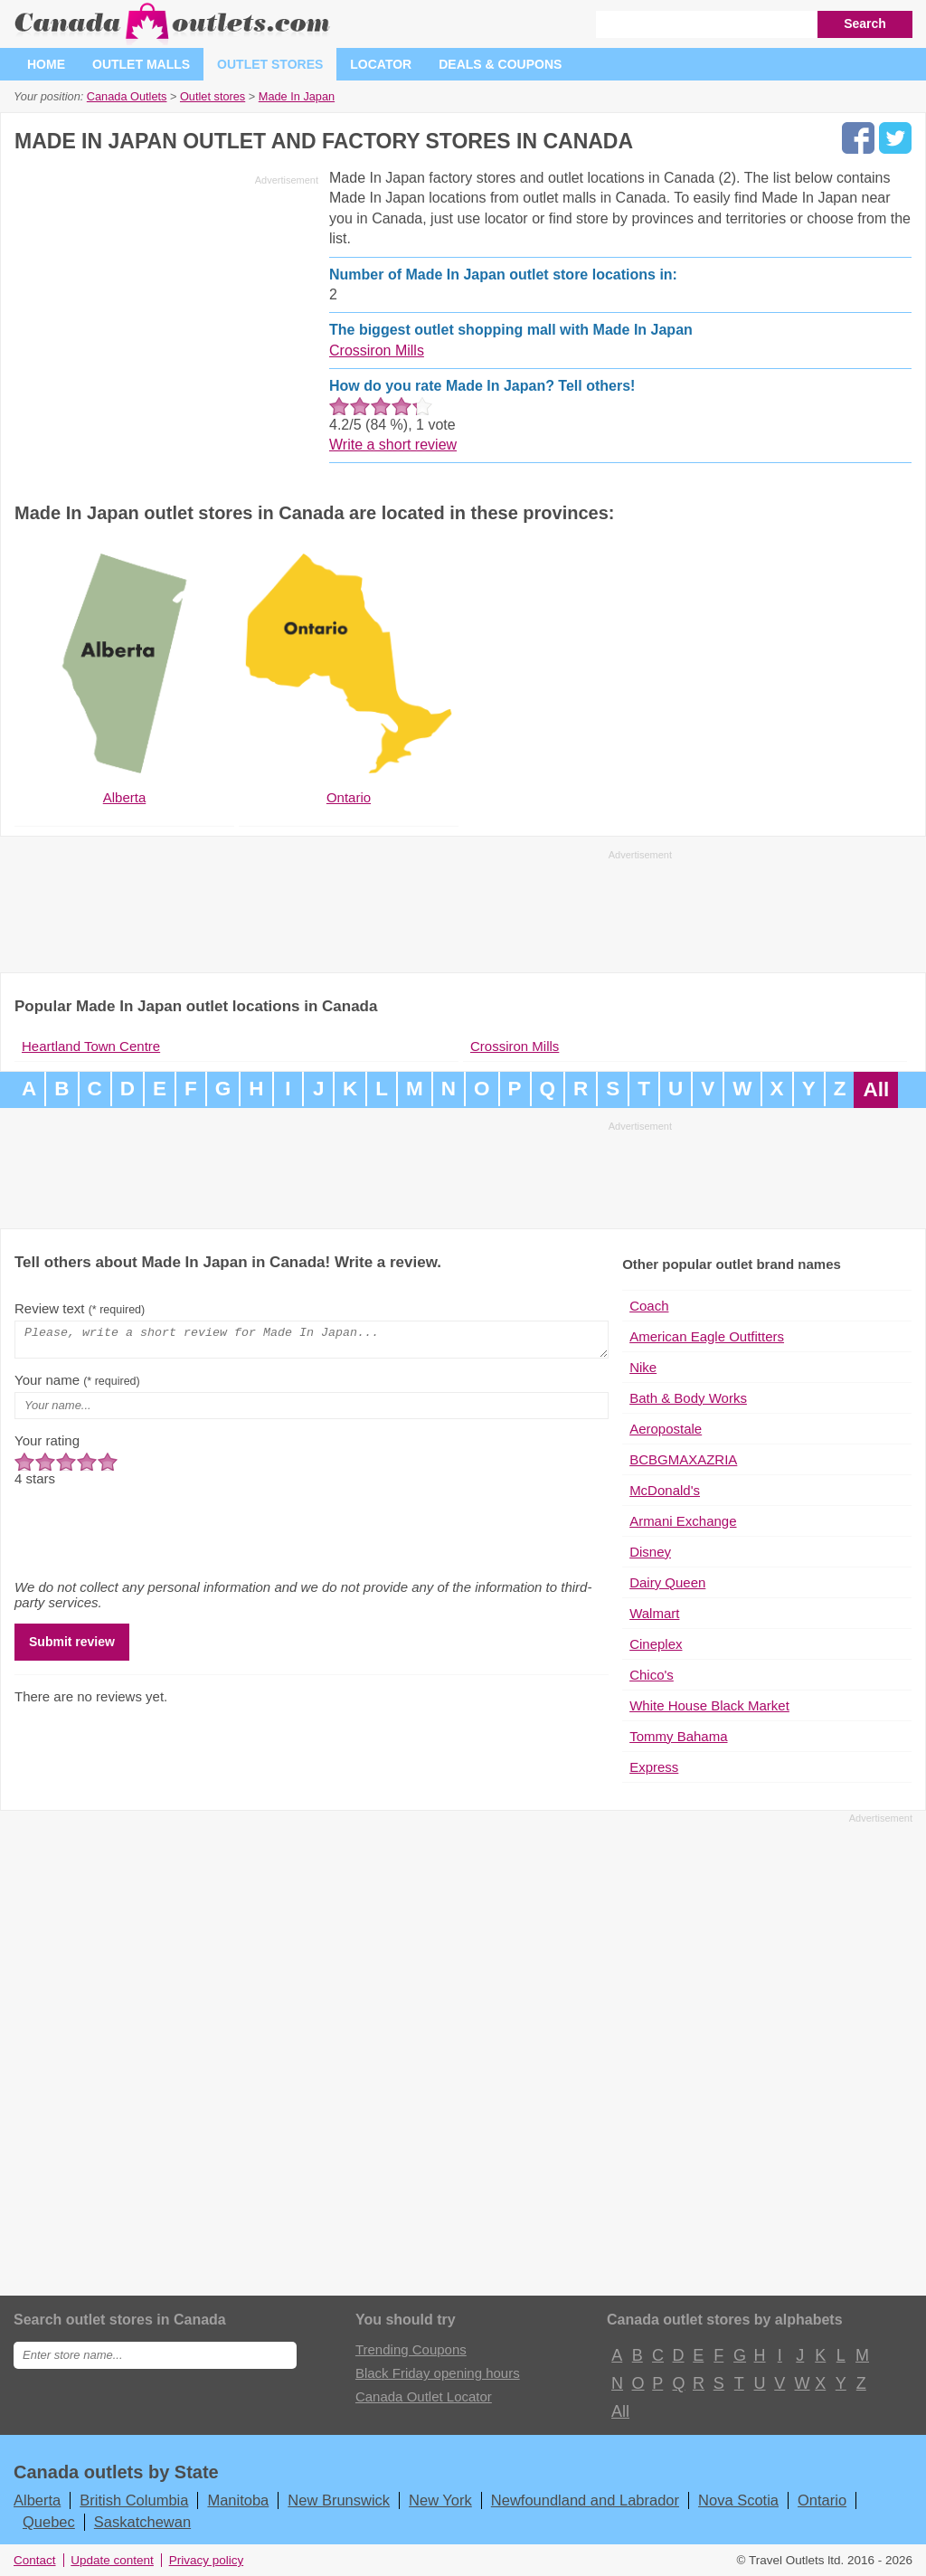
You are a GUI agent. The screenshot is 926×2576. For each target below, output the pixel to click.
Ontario (822, 2500)
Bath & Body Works (688, 1398)
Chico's (651, 1674)
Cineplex (655, 1644)
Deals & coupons (500, 64)
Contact (35, 2560)
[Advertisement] (166, 318)
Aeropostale (665, 1428)
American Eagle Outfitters (706, 1336)
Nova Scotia (738, 2500)
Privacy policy (206, 2560)
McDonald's (664, 1490)
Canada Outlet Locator (423, 2396)
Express (653, 1767)
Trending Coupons (411, 2349)
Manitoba (238, 2500)
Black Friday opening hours (437, 2373)
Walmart (654, 1613)
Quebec (49, 2522)
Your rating (47, 1446)
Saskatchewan (142, 2522)
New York (440, 2500)
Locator (380, 64)
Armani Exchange (682, 1521)
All (876, 1089)
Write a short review (393, 444)
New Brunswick (339, 2500)
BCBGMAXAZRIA (683, 1459)
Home (46, 64)
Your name (77, 1385)
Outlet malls (141, 64)
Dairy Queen (667, 1582)
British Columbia (134, 2500)
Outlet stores (270, 64)
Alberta (37, 2500)
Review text (79, 1308)
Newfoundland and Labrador (585, 2500)
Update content (112, 2560)
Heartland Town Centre (91, 1046)
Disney (650, 1551)
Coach (648, 1305)
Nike (643, 1367)
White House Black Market (709, 1705)
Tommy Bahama (678, 1736)
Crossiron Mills (376, 350)
